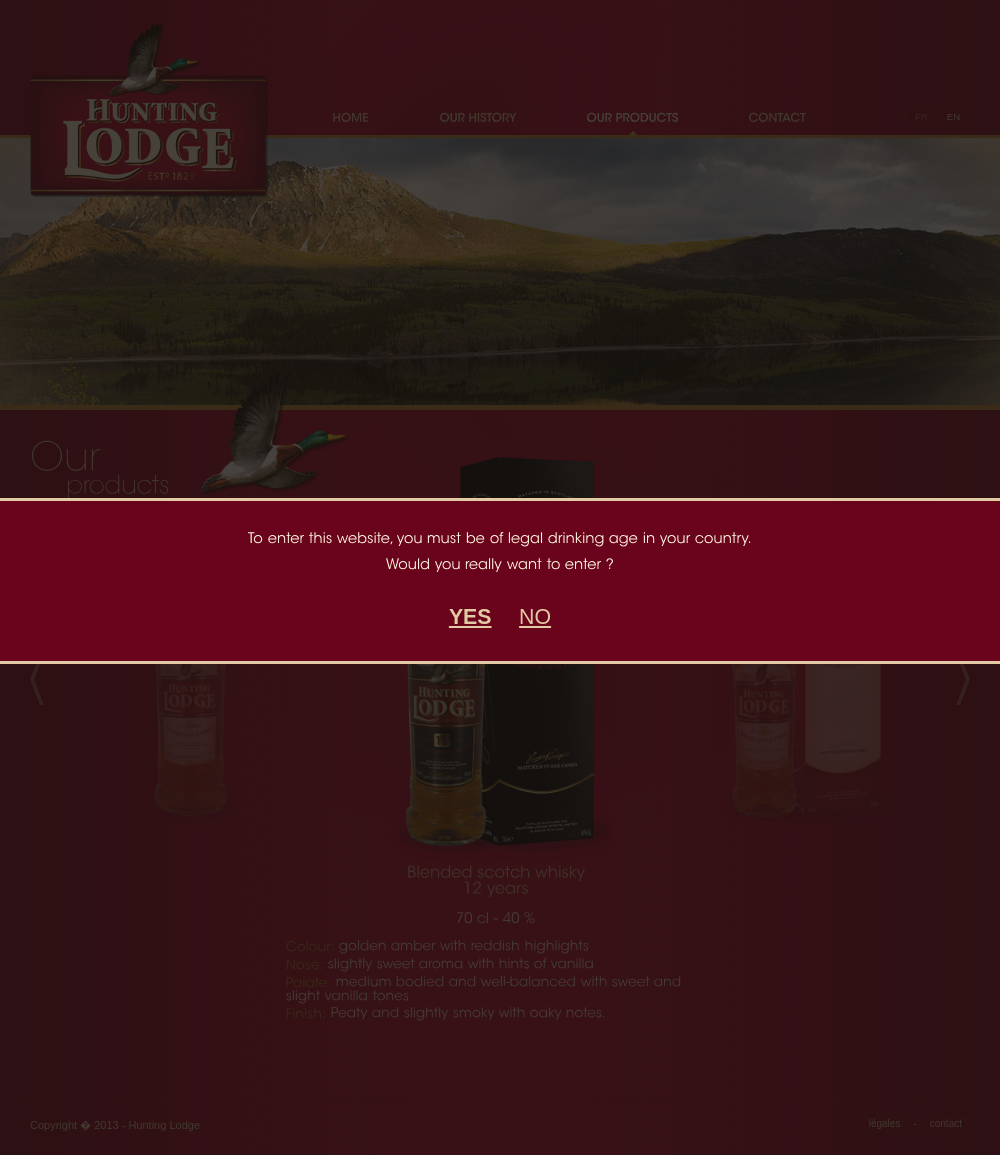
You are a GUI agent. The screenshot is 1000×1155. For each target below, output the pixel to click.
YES (470, 617)
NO (535, 617)
